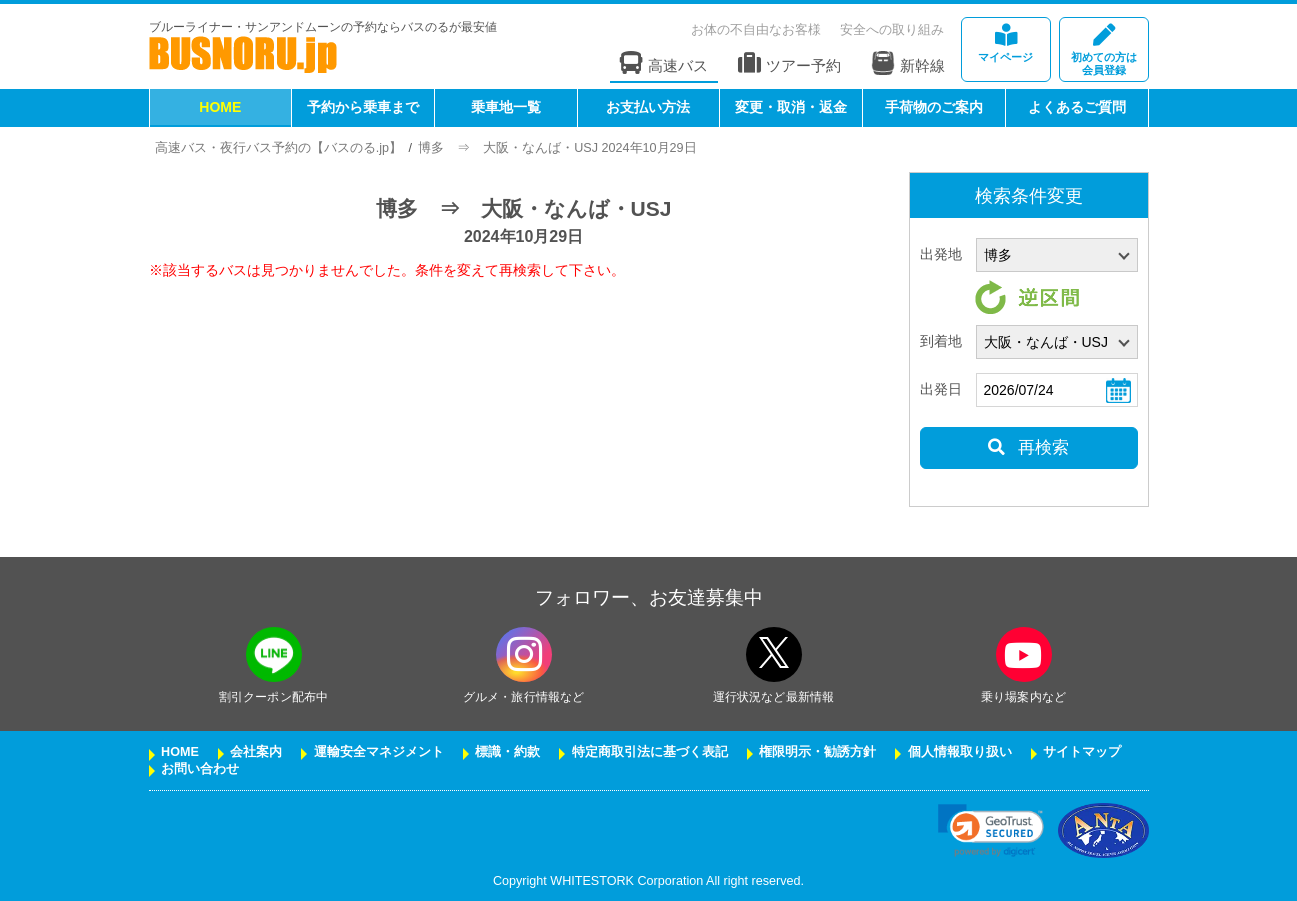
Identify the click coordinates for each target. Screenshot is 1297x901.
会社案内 (256, 752)
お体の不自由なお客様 (756, 29)
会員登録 (1104, 50)
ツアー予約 (789, 63)
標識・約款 (507, 752)
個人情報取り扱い (960, 752)
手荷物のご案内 (934, 107)
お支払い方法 (648, 107)
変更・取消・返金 (791, 107)
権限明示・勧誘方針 (817, 752)
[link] (990, 830)
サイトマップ (1082, 752)
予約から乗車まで (363, 107)
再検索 (1028, 447)
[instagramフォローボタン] (524, 654)
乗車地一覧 (506, 107)
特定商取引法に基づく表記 (650, 752)
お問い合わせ (200, 769)
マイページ (1006, 43)
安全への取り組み (892, 29)
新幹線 (908, 63)
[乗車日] (1057, 390)
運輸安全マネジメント (379, 752)
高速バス (664, 63)
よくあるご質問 (1077, 107)
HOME (220, 107)
